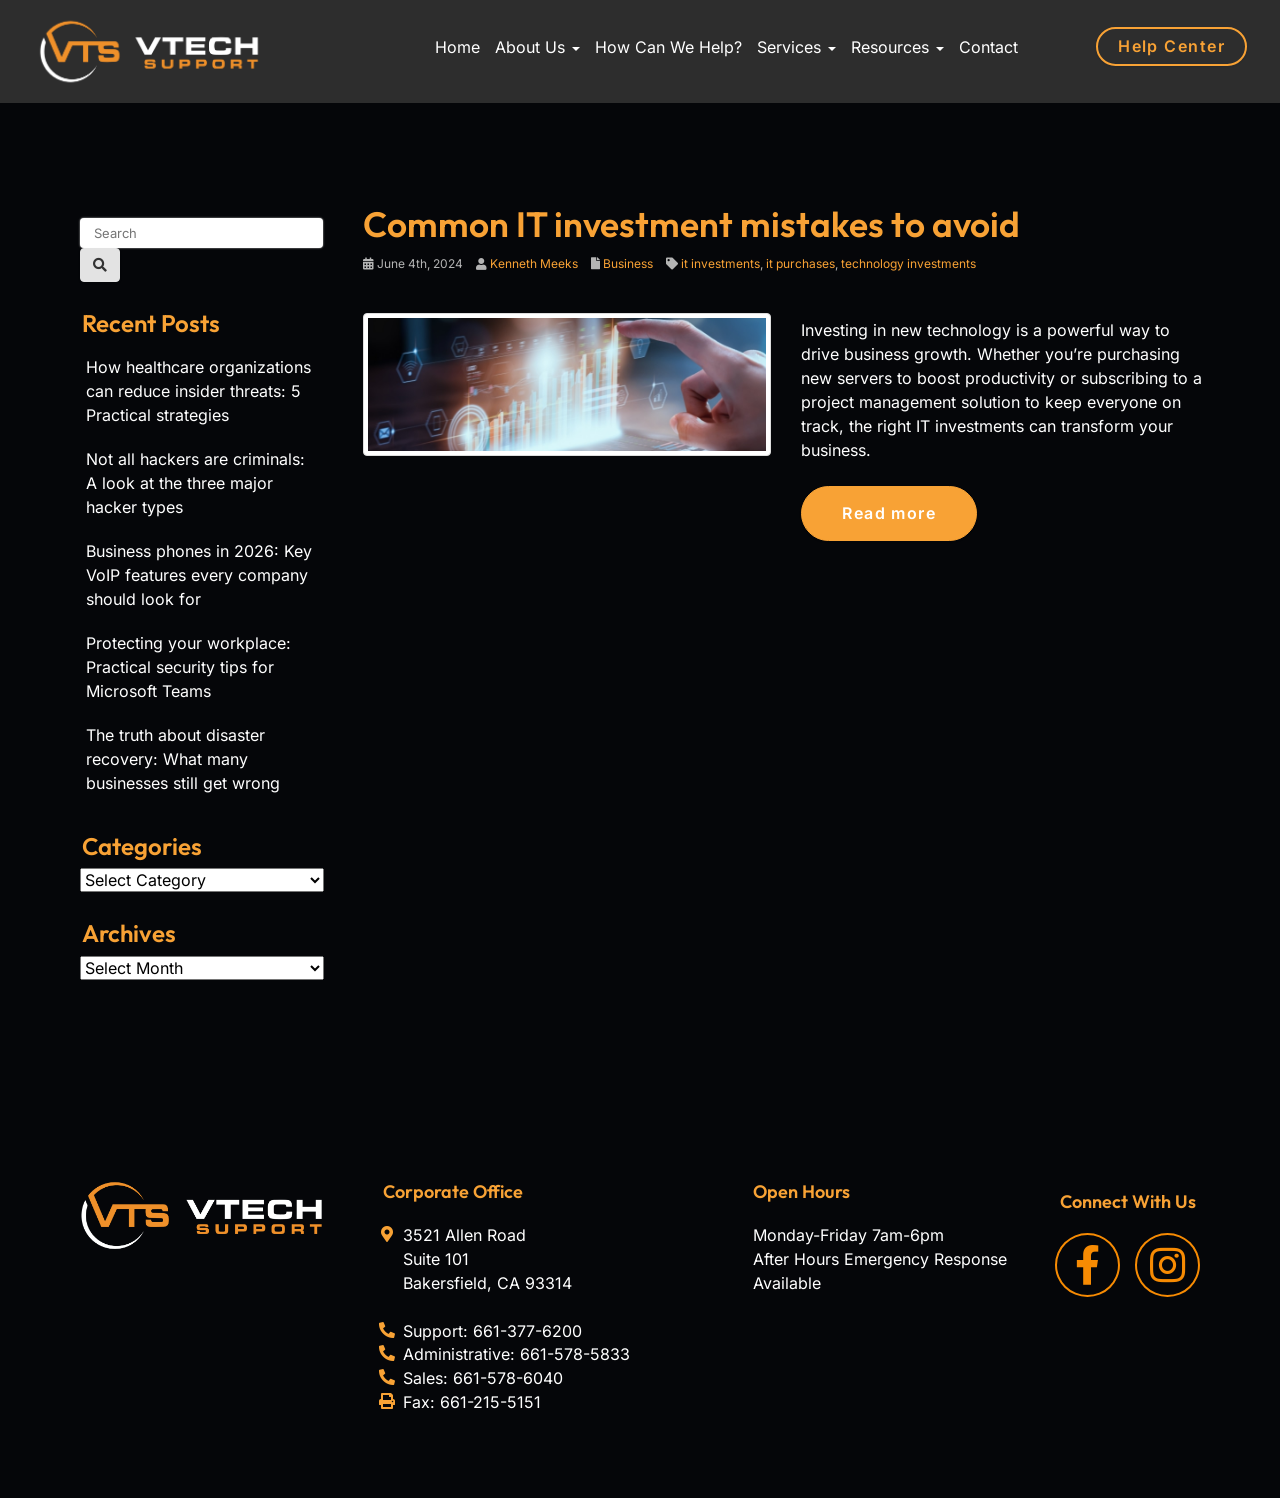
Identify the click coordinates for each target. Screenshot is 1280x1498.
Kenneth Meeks (534, 263)
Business (628, 263)
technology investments (908, 263)
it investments (720, 263)
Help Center (1171, 46)
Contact (988, 47)
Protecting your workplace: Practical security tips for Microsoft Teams (188, 667)
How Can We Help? (668, 47)
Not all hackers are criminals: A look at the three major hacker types (195, 483)
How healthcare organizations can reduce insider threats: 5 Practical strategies (198, 391)
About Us (537, 47)
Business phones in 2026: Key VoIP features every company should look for (199, 575)
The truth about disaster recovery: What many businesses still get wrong (183, 759)
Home (457, 47)
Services (796, 47)
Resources (897, 47)
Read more (889, 513)
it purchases (800, 263)
